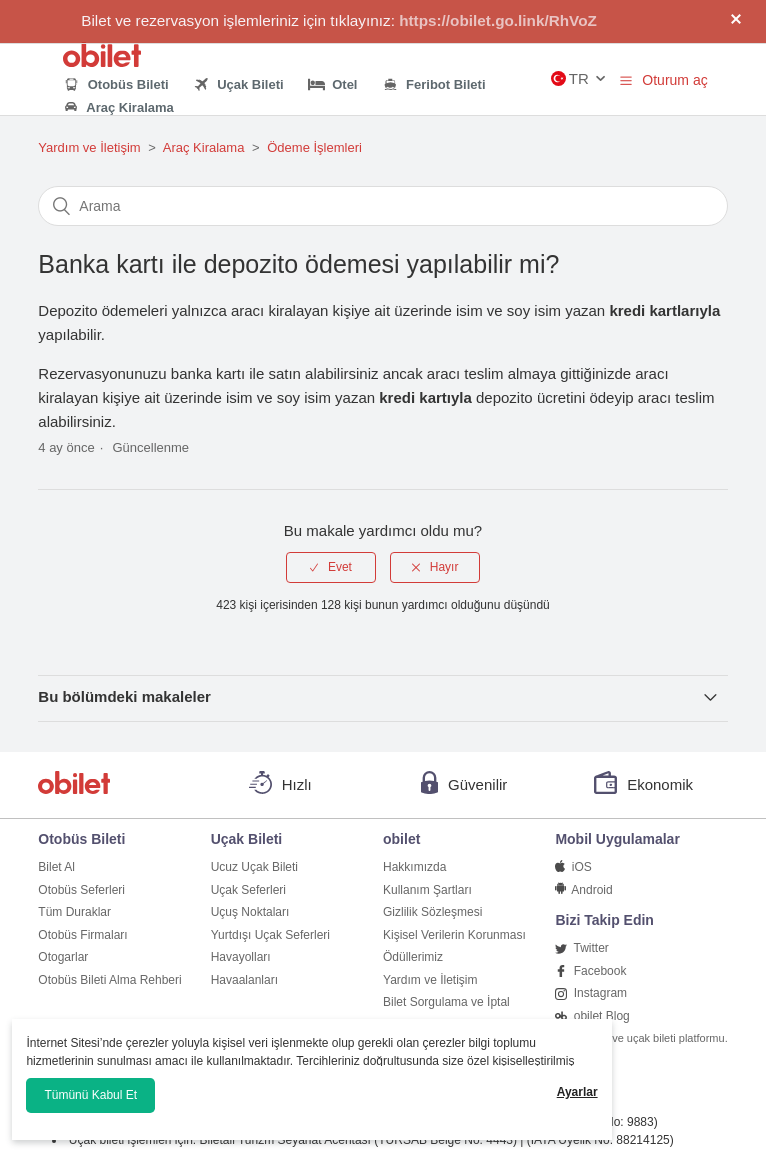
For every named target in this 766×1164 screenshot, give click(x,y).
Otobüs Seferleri (81, 890)
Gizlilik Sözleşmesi (432, 912)
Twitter (581, 948)
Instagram (591, 993)
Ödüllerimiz (413, 957)
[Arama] (382, 206)
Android (583, 890)
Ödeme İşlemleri (314, 147)
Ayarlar (577, 1092)
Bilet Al (56, 867)
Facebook (590, 971)
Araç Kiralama (118, 108)
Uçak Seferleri (248, 890)
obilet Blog (592, 1016)
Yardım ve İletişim (89, 147)
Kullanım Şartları (427, 890)
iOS (573, 867)
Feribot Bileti (434, 84)
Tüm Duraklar (74, 912)
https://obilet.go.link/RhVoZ (498, 20)
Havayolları (241, 957)
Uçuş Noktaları (250, 912)
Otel (333, 84)
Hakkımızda (414, 867)
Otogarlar (63, 957)
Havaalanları (244, 980)
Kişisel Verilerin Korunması (454, 935)
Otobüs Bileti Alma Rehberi (109, 980)
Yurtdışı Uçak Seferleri (270, 935)
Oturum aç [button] (674, 80)
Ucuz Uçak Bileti (254, 867)
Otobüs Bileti (115, 84)
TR (570, 78)
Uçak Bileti (238, 84)
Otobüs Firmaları (82, 935)
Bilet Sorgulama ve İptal (446, 1002)
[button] (626, 80)
